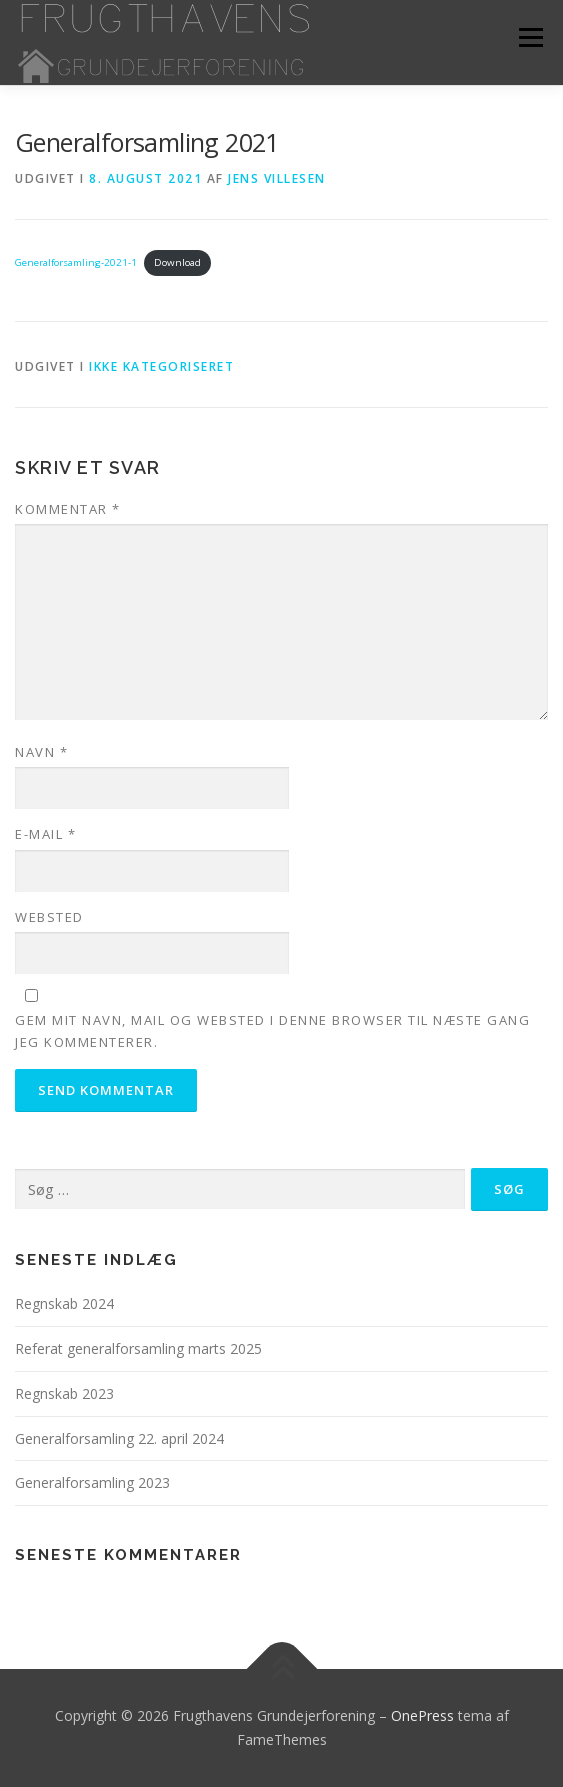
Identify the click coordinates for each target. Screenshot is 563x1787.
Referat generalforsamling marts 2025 (138, 1348)
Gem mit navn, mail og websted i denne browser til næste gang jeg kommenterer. (272, 1031)
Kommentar (68, 509)
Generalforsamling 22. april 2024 (119, 1438)
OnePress (422, 1715)
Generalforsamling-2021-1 (76, 262)
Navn (41, 752)
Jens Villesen (277, 178)
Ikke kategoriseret (161, 366)
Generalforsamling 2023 (92, 1482)
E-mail (45, 834)
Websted (49, 917)
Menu (529, 37)
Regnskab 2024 (64, 1303)
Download (177, 262)
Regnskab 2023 (64, 1393)
